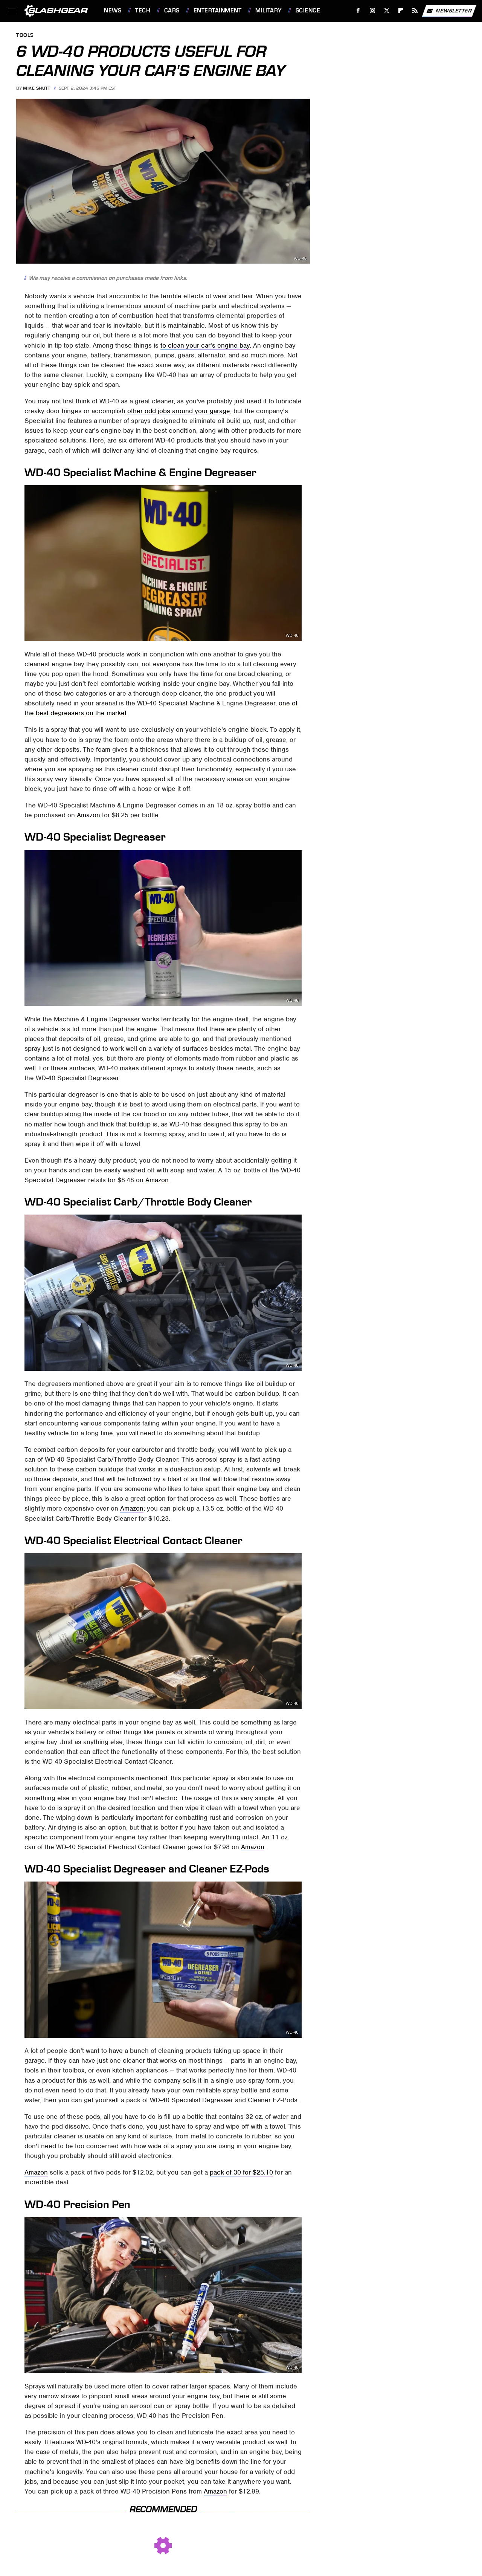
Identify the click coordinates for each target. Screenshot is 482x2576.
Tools (25, 35)
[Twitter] (386, 11)
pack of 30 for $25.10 (241, 2172)
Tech (142, 10)
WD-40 (300, 258)
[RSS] (415, 11)
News (112, 10)
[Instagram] (372, 11)
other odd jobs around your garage (178, 411)
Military (268, 10)
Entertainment (218, 10)
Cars (172, 10)
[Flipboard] (400, 11)
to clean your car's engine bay (205, 345)
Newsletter (449, 11)
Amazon (88, 815)
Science (308, 10)
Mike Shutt (36, 88)
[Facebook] (358, 11)
